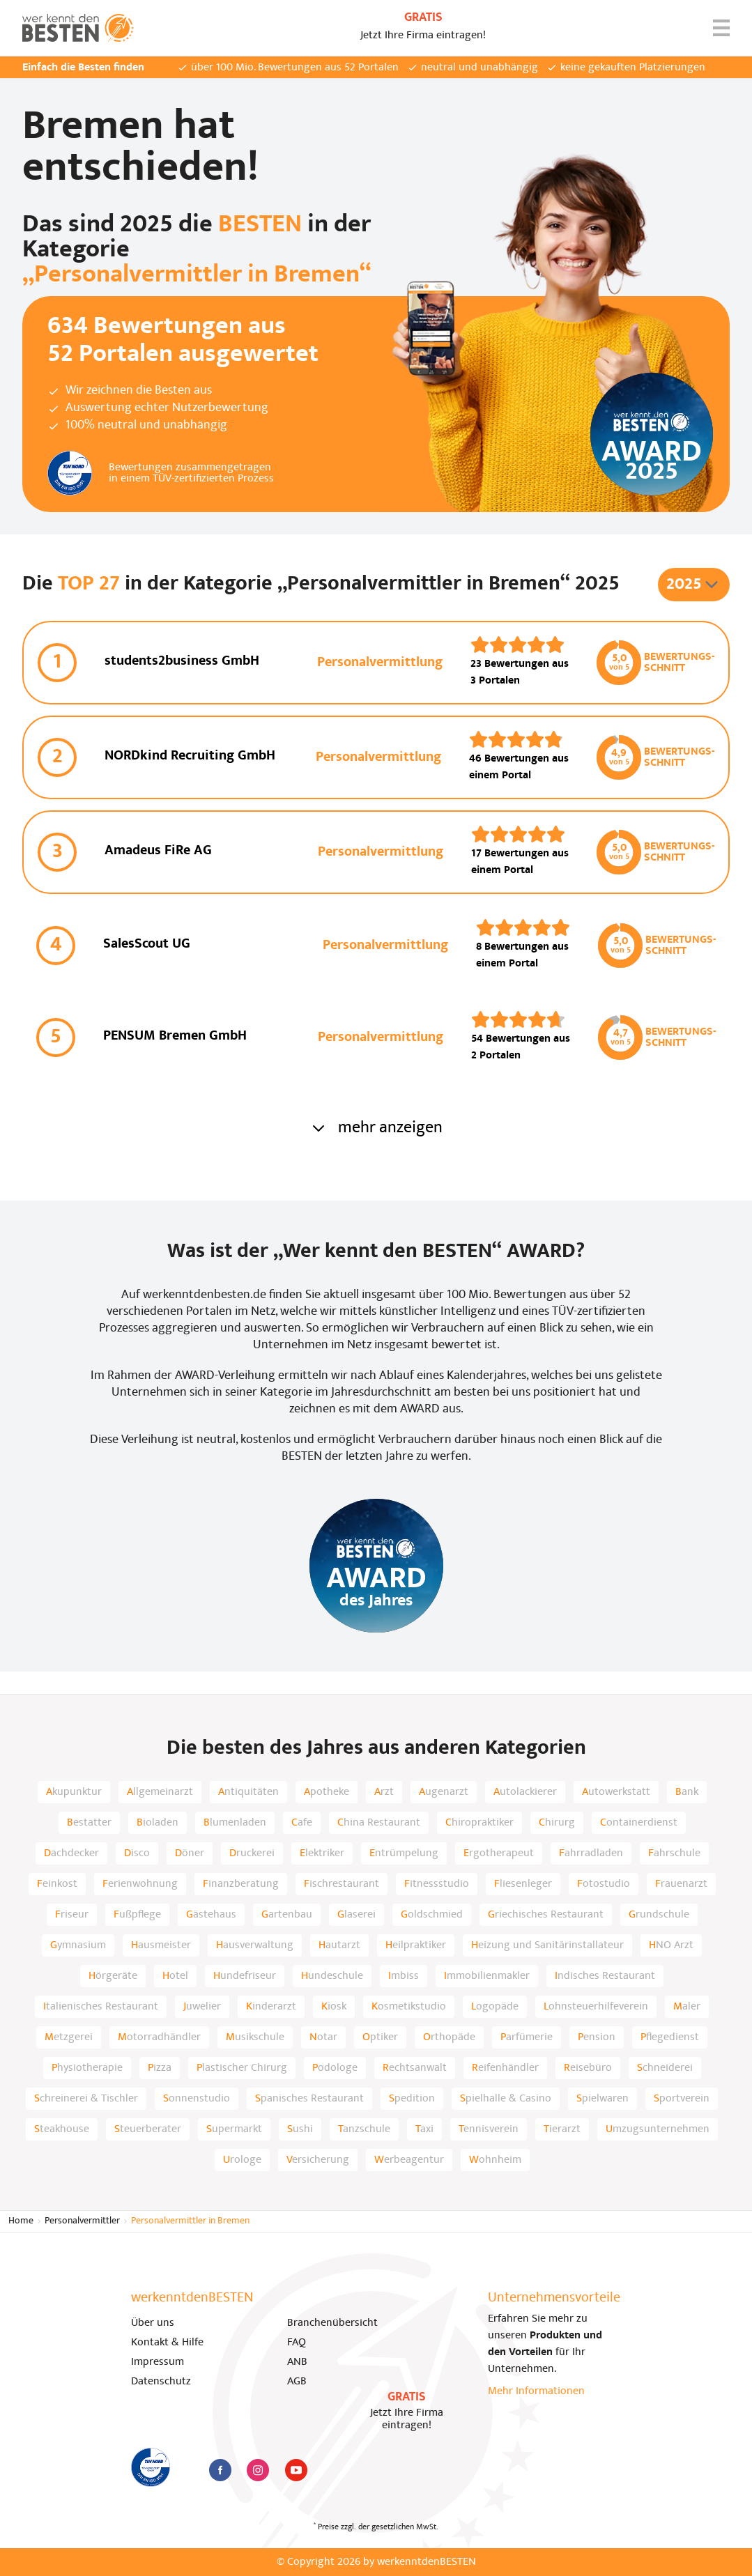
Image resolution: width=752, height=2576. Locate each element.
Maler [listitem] (686, 2006)
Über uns (152, 2323)
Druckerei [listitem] (252, 1853)
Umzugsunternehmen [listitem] (657, 2129)
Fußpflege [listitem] (137, 1914)
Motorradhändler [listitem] (159, 2037)
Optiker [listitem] (380, 2037)
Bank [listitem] (686, 1792)
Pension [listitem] (596, 2037)
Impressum (157, 2362)
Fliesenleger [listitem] (523, 1884)
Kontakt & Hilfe (167, 2342)
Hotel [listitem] (175, 1976)
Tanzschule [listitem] (364, 2129)
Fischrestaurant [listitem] (341, 1884)
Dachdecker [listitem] (71, 1853)
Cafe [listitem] (301, 1822)
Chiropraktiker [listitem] (479, 1822)
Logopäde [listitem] (495, 2006)
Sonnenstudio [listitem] (196, 2098)
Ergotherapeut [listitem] (498, 1853)
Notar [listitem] (323, 2037)
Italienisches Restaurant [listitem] (100, 2006)
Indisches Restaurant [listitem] (605, 1976)
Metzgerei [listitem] (69, 2037)
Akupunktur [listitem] (74, 1792)
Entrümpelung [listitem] (403, 1853)
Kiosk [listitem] (333, 2006)
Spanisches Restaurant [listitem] (309, 2098)
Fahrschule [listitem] (674, 1853)
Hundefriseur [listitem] (244, 1976)
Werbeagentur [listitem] (409, 2160)
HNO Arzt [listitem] (671, 1945)
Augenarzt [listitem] (443, 1792)
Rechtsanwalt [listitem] (415, 2068)
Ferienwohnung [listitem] (140, 1884)
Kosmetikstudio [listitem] (408, 2006)
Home (20, 2221)
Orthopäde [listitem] (449, 2037)
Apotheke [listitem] (326, 1792)
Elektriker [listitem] (322, 1853)
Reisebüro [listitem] (588, 2068)
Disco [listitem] (137, 1853)
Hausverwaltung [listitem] (254, 1945)
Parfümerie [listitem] (526, 2037)
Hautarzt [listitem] (339, 1945)
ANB (297, 2362)
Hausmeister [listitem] (161, 1945)
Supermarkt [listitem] (234, 2129)
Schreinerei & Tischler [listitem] (86, 2098)
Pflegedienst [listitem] (669, 2037)
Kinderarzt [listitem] (271, 2006)
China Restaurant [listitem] (378, 1822)
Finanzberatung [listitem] (241, 1884)
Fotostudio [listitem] (603, 1884)
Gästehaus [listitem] (211, 1914)
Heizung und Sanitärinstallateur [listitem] (547, 1945)
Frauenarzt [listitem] (681, 1884)
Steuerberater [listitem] (147, 2129)
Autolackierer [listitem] (525, 1792)
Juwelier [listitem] (202, 2006)
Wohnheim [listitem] (495, 2160)
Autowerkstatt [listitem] (616, 1792)
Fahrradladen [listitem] (591, 1853)
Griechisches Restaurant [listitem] (546, 1914)
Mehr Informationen (536, 2391)
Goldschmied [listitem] (432, 1914)
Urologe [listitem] (242, 2160)
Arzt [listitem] (384, 1792)
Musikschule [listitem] (255, 2037)
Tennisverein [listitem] (489, 2129)
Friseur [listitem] (72, 1914)
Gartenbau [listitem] (286, 1914)
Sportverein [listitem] (681, 2098)
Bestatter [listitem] (89, 1822)
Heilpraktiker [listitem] (415, 1945)
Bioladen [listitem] (157, 1822)
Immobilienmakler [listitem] (487, 1976)
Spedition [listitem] (412, 2098)
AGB (297, 2381)
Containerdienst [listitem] (638, 1822)
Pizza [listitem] (159, 2068)
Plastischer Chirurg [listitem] (242, 2068)
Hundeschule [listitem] (332, 1976)
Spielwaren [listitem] (602, 2098)
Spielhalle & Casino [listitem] (505, 2098)
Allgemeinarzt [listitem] (160, 1792)
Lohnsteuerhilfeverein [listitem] (596, 2006)
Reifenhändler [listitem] (505, 2068)
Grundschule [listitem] (659, 1914)
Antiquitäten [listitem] (248, 1792)
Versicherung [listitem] (317, 2160)
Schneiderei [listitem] (665, 2068)
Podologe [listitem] (335, 2068)
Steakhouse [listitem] (61, 2129)
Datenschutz (161, 2381)
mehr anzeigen (376, 1128)
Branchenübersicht (332, 2323)
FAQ (296, 2342)
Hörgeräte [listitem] (113, 1976)
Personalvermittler (82, 2221)
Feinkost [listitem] (57, 1884)
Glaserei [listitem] (356, 1914)
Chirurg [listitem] (557, 1822)
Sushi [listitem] (300, 2129)
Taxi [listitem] (424, 2129)
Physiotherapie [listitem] (87, 2068)
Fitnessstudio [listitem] (436, 1884)
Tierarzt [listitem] (562, 2129)
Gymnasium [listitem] (78, 1945)
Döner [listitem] (189, 1853)
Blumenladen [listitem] (235, 1822)
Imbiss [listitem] (403, 1976)
